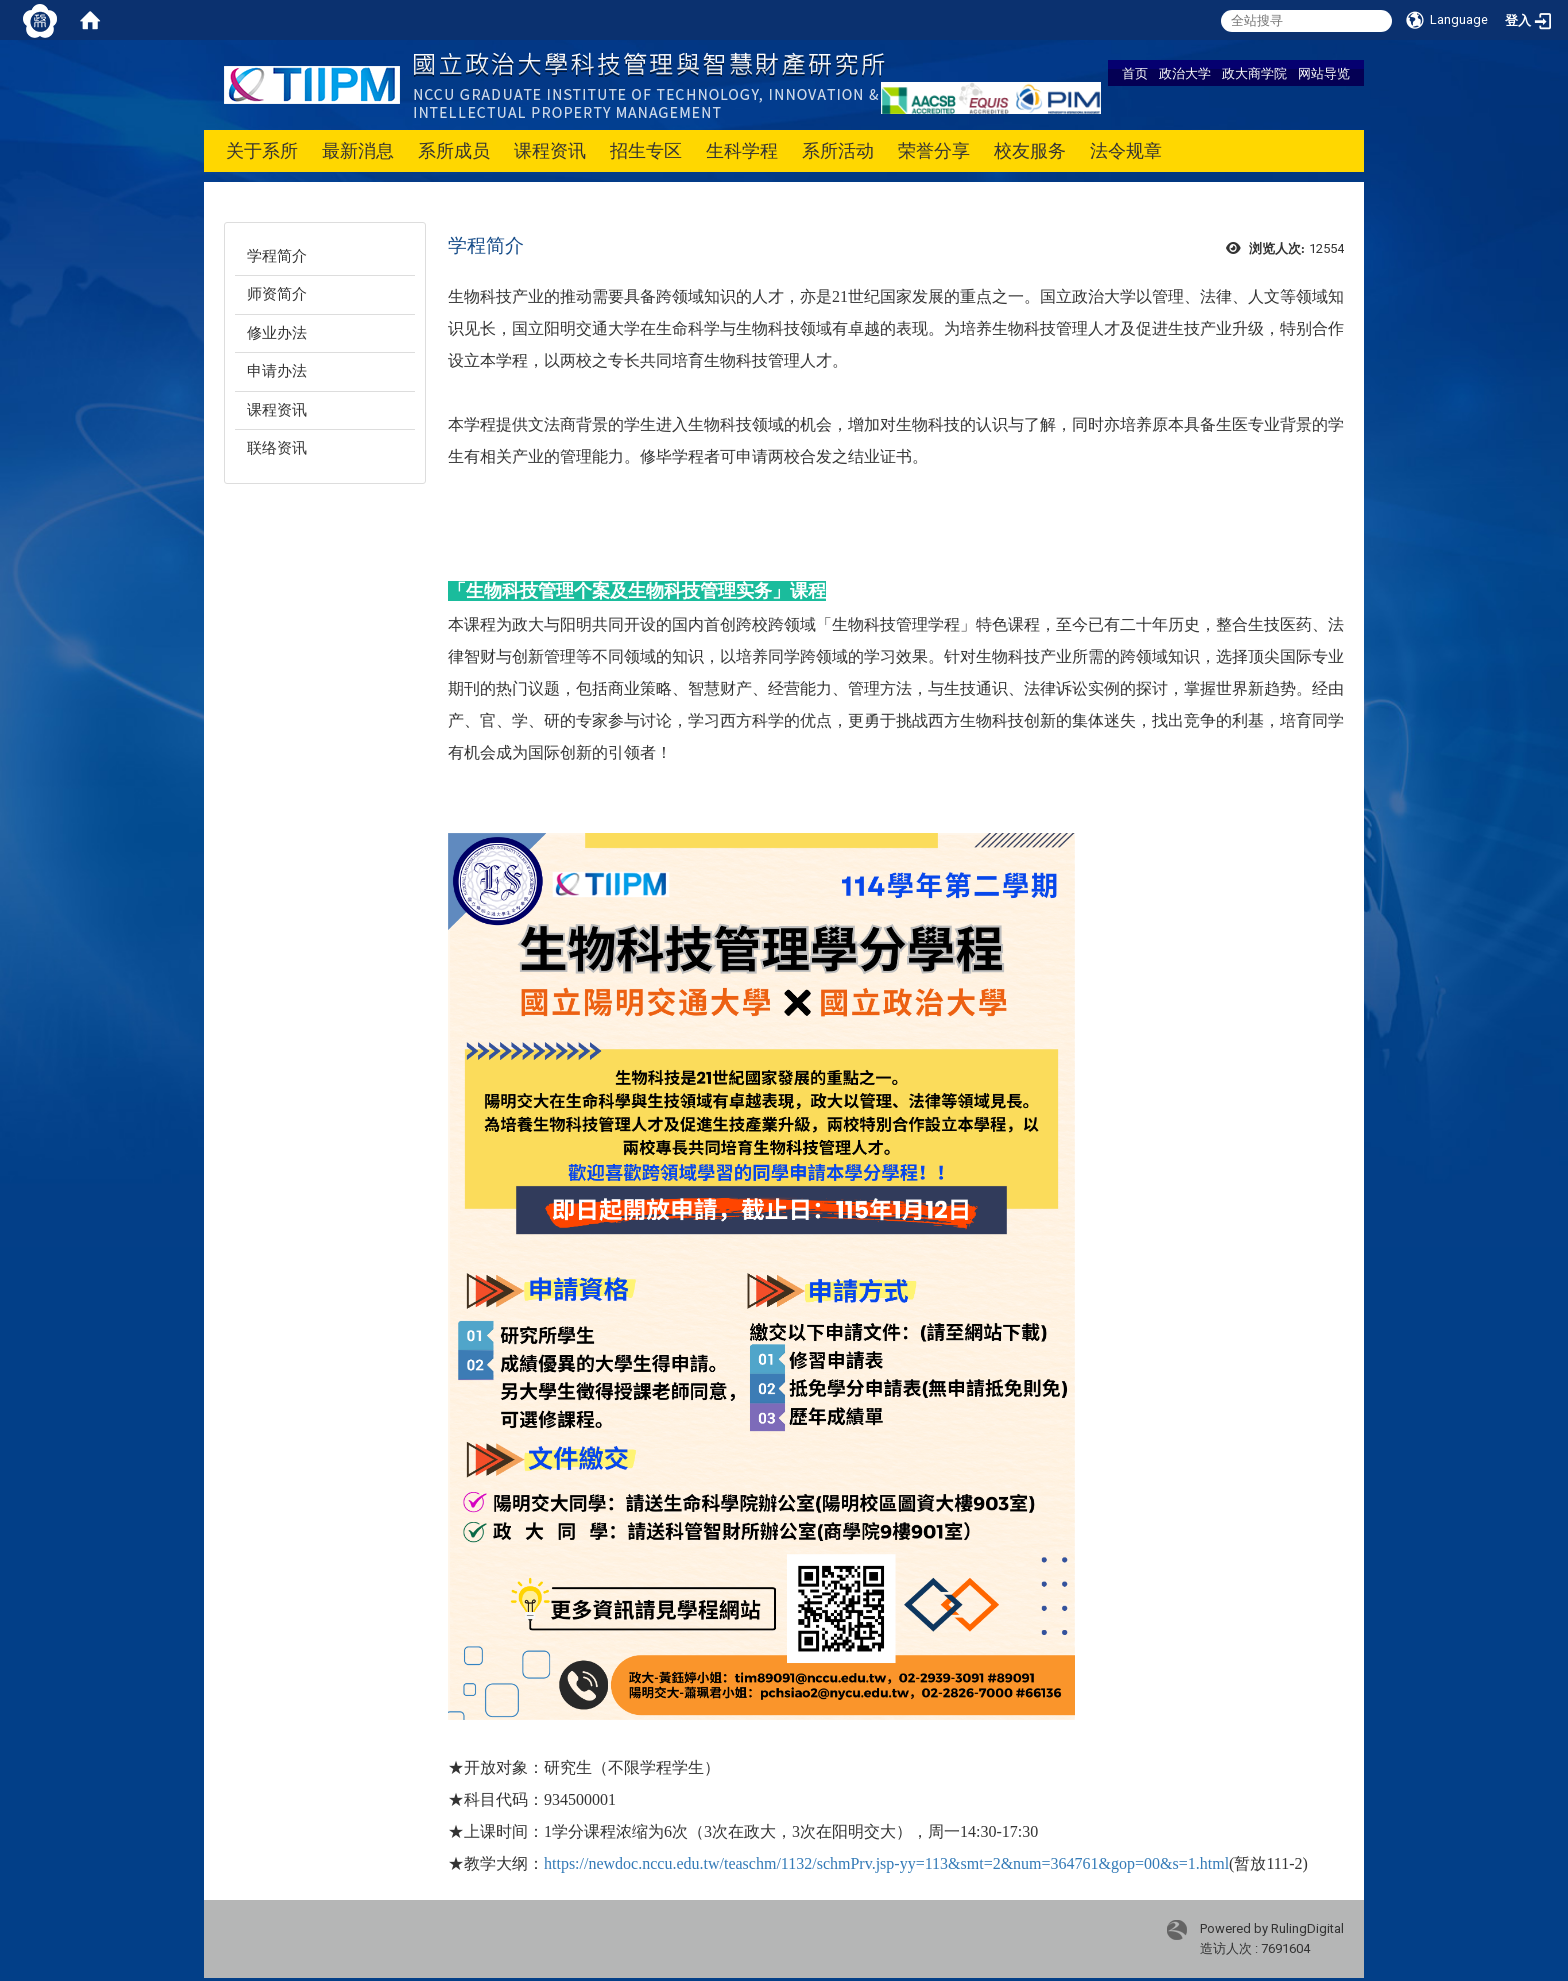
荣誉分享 (934, 150)
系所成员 (454, 150)
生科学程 (742, 150)
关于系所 (262, 150)
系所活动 (838, 150)
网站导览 (1324, 73)
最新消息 (358, 150)
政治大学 (1185, 73)
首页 (1135, 73)
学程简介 (277, 256)
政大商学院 (1254, 73)
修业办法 (277, 333)
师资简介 (277, 294)
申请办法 (277, 371)
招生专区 (646, 150)
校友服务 (1030, 150)
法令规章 (1126, 150)
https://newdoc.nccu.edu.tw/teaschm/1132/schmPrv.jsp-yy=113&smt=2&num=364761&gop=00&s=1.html (886, 1863)
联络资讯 (277, 448)
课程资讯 (550, 150)
